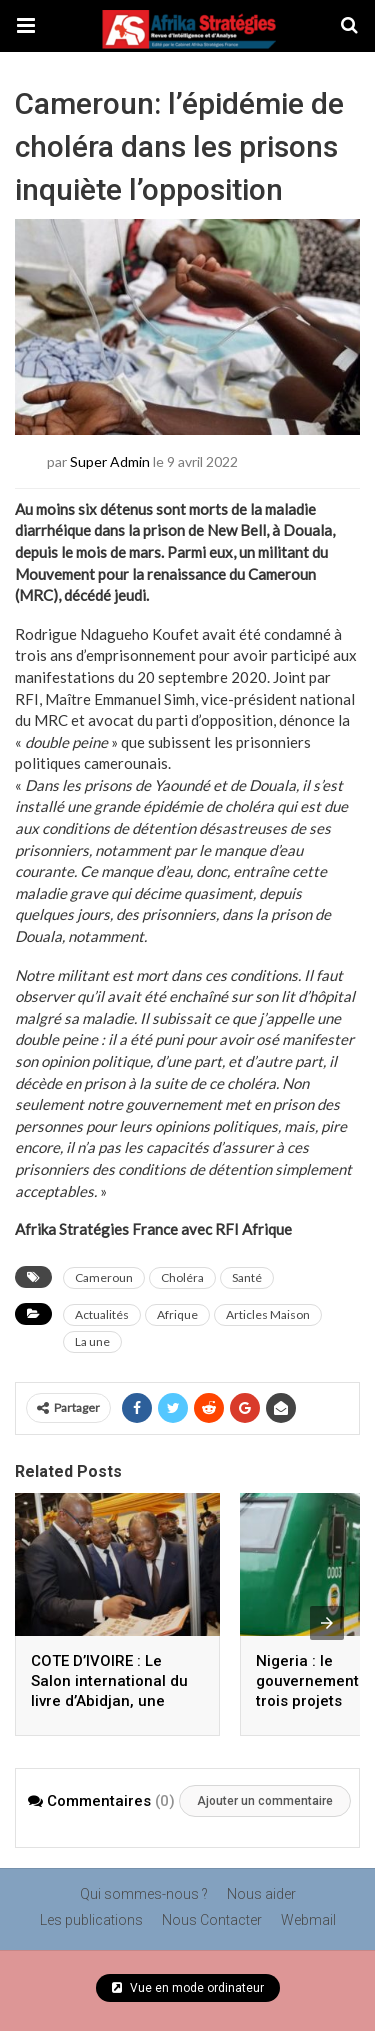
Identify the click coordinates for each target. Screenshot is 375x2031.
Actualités (102, 1314)
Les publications (91, 1920)
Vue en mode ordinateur (188, 1988)
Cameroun (104, 1277)
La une (92, 1341)
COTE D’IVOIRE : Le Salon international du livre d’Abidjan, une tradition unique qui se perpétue (111, 1701)
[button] (26, 26)
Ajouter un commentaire (265, 1801)
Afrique (177, 1314)
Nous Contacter (212, 1920)
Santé (247, 1277)
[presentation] (327, 1623)
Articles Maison (268, 1314)
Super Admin (110, 460)
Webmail (308, 1920)
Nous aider (261, 1894)
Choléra (182, 1277)
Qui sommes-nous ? (144, 1894)
